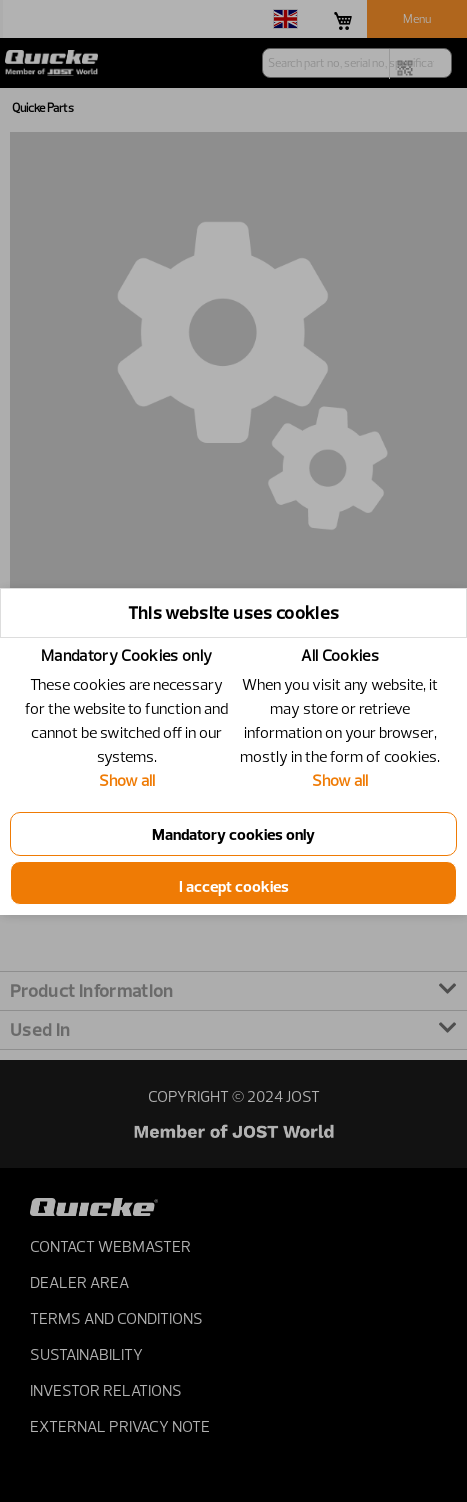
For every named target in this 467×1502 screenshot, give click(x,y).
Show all (127, 780)
